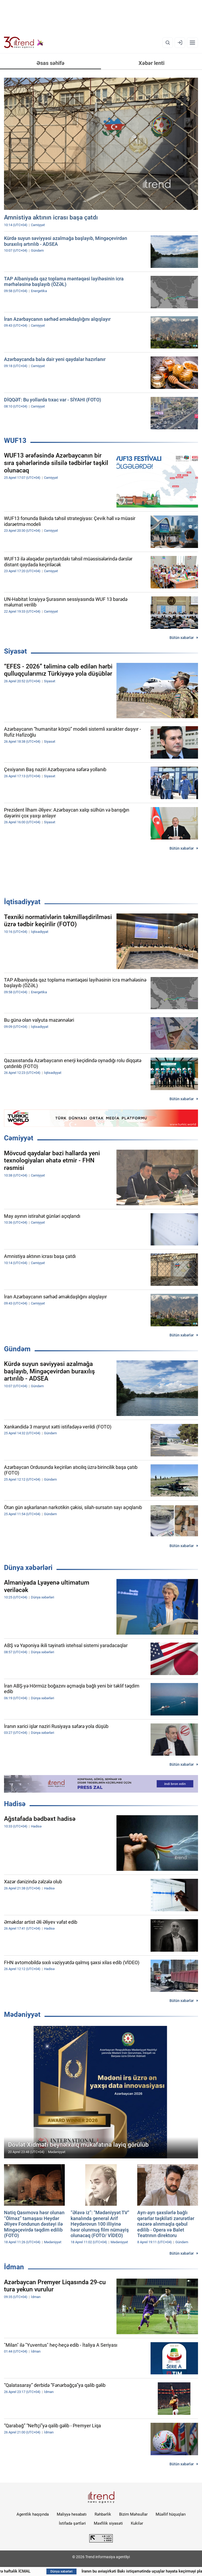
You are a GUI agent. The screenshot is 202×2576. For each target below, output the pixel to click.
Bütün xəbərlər (181, 637)
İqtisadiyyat (22, 902)
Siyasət (15, 651)
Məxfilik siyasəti (108, 2523)
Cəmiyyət (18, 1138)
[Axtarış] (167, 42)
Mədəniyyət (22, 2014)
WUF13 (15, 440)
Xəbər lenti (151, 63)
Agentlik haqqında (33, 2514)
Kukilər (137, 2523)
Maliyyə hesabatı (72, 2514)
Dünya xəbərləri (28, 1568)
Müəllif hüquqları (171, 2514)
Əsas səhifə (50, 63)
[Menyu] (192, 42)
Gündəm (17, 1349)
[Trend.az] (23, 42)
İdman (14, 2267)
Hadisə (15, 1804)
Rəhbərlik (103, 2514)
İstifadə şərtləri (72, 2523)
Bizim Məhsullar (133, 2514)
